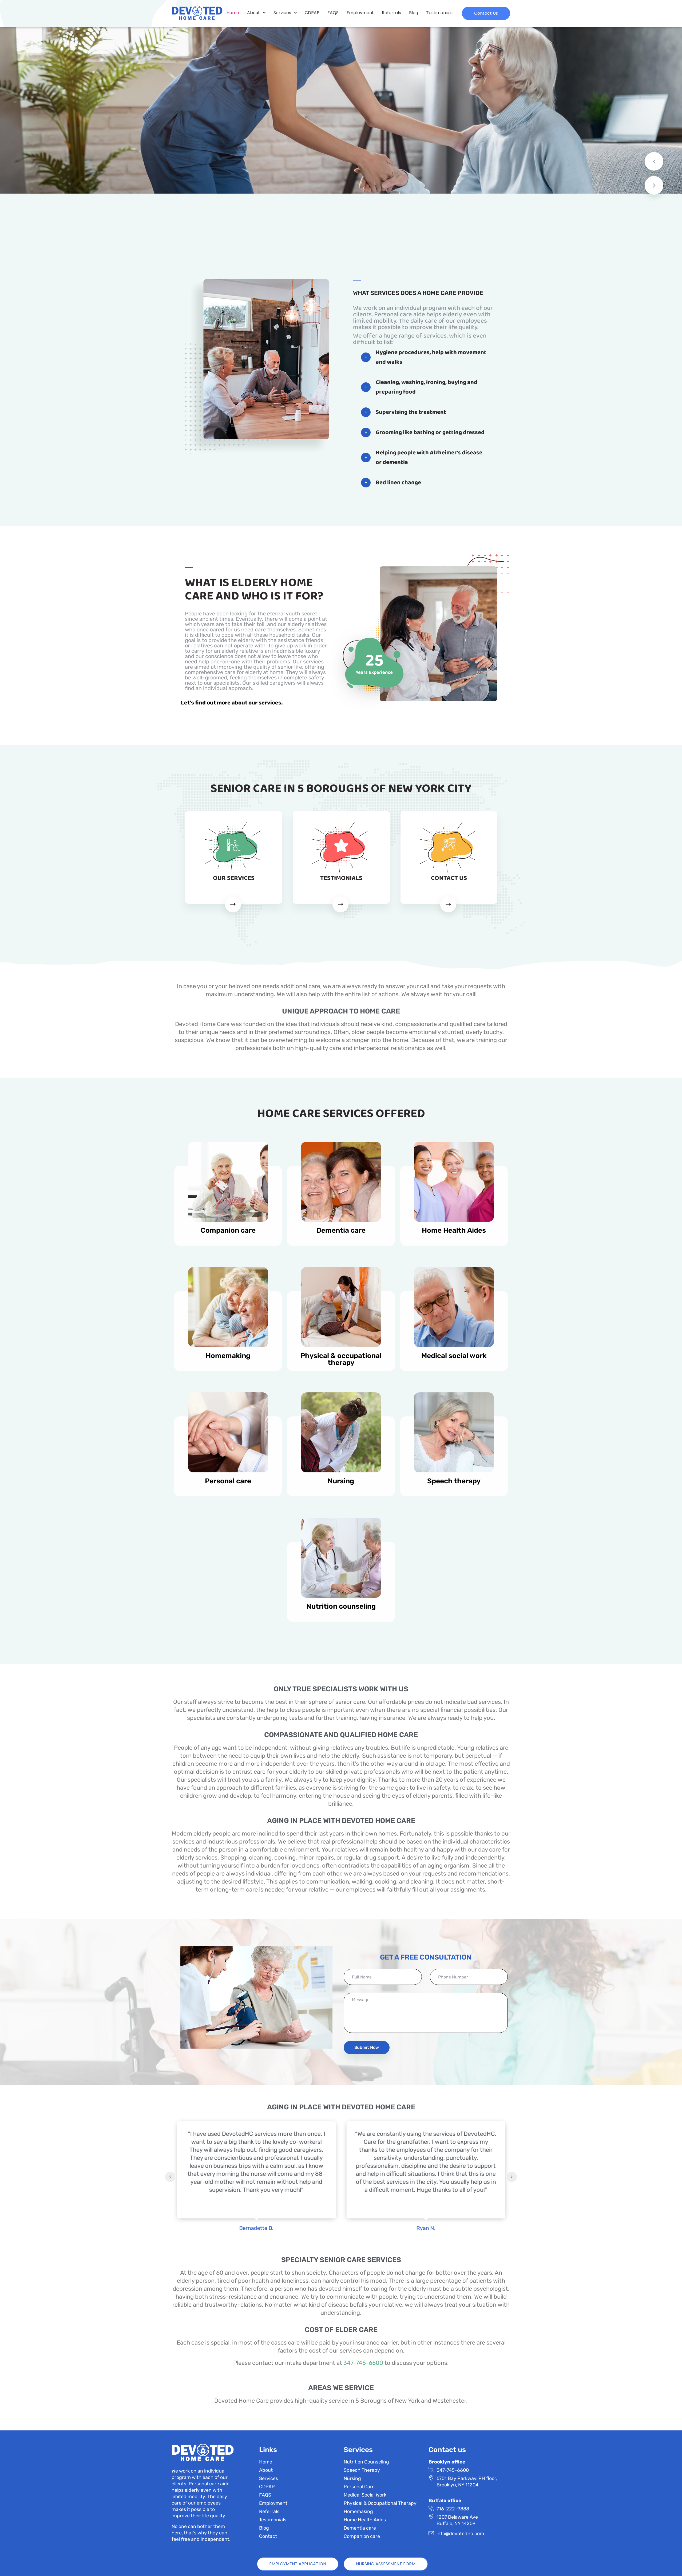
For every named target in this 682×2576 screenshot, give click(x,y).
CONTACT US (449, 878)
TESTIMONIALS (341, 878)
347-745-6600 (363, 2362)
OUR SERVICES (234, 878)
